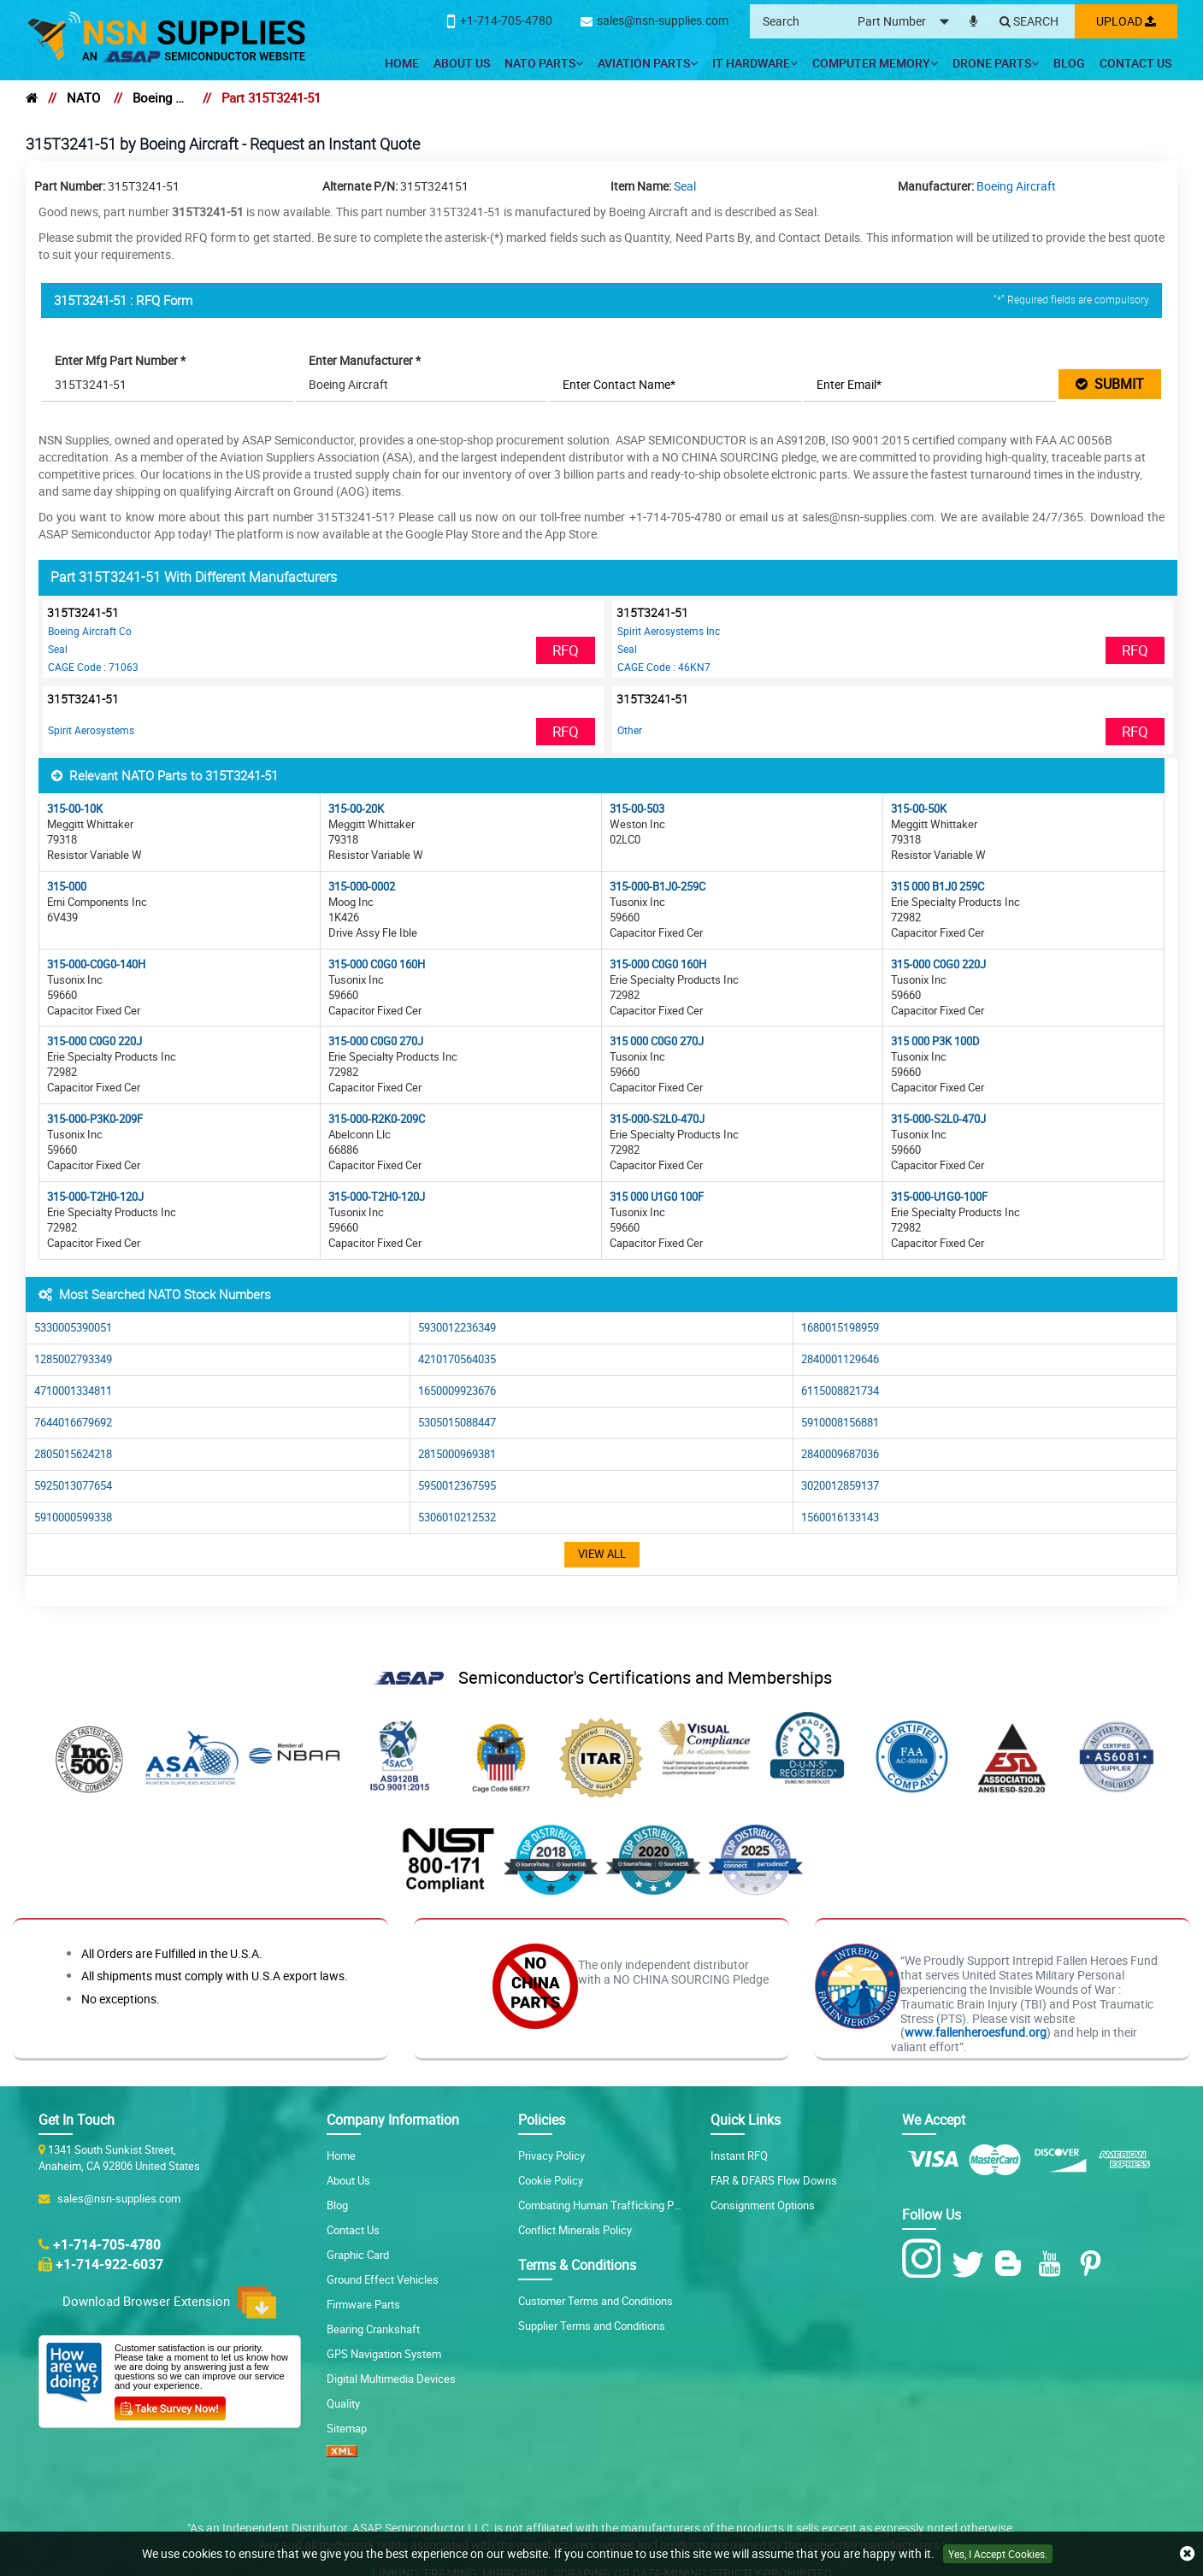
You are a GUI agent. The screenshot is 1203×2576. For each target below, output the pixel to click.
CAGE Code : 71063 (93, 666)
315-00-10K (75, 809)
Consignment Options (763, 2205)
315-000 (66, 886)
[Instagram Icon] (925, 2258)
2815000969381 (457, 1454)
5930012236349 (457, 1327)
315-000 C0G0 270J (375, 1041)
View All (602, 1554)
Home (402, 63)
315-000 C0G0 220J (938, 964)
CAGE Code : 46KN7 (664, 666)
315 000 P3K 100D (935, 1041)
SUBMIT (1110, 383)
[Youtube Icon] (1053, 2263)
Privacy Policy (551, 2155)
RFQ (566, 650)
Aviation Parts (648, 63)
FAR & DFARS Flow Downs (774, 2180)
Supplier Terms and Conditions (591, 2325)
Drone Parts (995, 63)
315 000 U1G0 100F (657, 1197)
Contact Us (1135, 63)
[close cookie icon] (1187, 2554)
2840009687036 (840, 1454)
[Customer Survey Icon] (170, 2405)
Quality (343, 2403)
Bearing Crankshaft (373, 2329)
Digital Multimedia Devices (391, 2378)
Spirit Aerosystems (91, 730)
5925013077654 (73, 1486)
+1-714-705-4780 (107, 2244)
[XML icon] (342, 2453)
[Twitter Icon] (971, 2263)
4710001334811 (73, 1391)
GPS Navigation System (384, 2353)
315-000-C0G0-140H (96, 964)
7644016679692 (73, 1422)
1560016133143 (840, 1517)
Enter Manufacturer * (365, 360)
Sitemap (347, 2428)
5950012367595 (457, 1486)
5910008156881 (840, 1422)
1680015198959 (840, 1327)
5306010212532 (457, 1517)
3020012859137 (840, 1486)
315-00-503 (637, 809)
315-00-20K (356, 809)
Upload (1126, 21)
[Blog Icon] (1012, 2263)
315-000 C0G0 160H (376, 964)
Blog (1069, 63)
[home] (32, 97)
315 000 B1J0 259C (937, 886)
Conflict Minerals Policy (575, 2230)
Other (629, 730)
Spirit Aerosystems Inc (668, 631)
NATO (83, 97)
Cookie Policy (550, 2180)
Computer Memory (875, 63)
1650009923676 (457, 1391)
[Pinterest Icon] (1094, 2263)
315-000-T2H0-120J (95, 1197)
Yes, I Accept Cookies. (997, 2554)
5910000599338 (73, 1517)
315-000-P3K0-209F (95, 1119)
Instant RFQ (739, 2155)
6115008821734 (840, 1391)
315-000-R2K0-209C (376, 1119)
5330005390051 (73, 1327)
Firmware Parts (363, 2304)
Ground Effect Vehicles (383, 2279)
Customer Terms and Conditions (595, 2300)
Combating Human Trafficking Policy (607, 2205)
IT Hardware (755, 63)
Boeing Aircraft (161, 97)
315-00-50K (918, 809)
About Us (461, 63)
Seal (685, 186)
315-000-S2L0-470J (657, 1119)
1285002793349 (73, 1359)
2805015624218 (73, 1454)
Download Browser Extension (169, 2302)
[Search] (1029, 22)
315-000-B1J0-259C (657, 886)
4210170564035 (457, 1359)
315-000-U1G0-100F (939, 1197)
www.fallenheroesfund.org (976, 2032)
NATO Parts (543, 63)
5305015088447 (457, 1422)
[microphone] (973, 18)
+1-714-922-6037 (109, 2264)
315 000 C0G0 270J (657, 1041)
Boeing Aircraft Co (90, 631)
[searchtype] (909, 22)
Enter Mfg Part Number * (120, 360)
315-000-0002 (361, 886)
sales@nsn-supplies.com (116, 2198)
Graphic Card (358, 2254)
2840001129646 (840, 1359)
